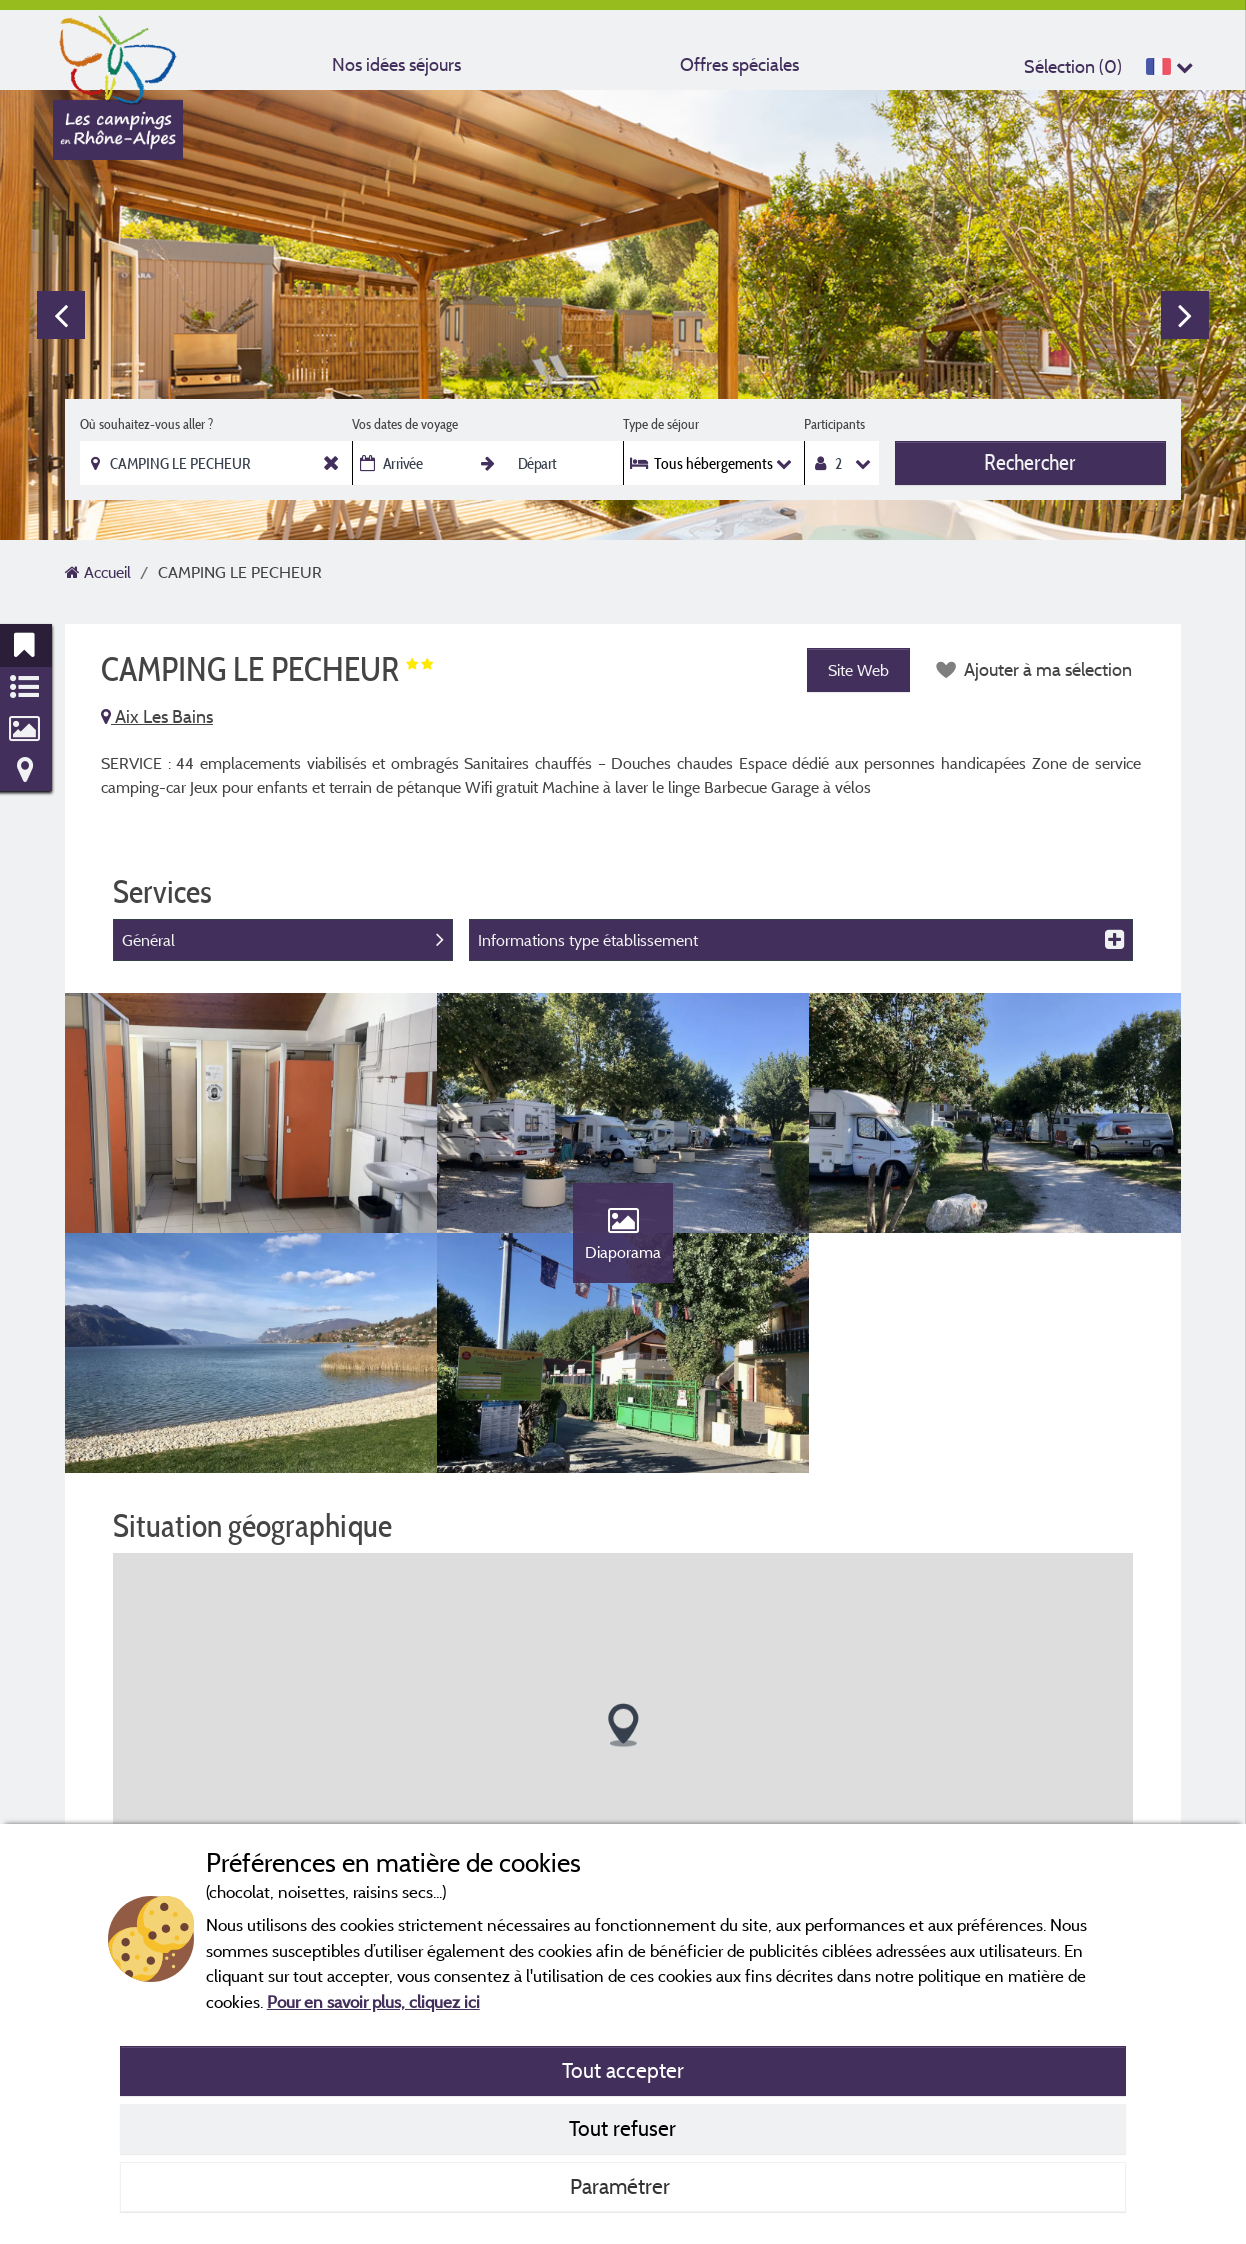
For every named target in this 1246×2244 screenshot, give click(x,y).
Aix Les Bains (157, 716)
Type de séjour (661, 424)
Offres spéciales (739, 64)
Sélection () (1073, 66)
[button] (623, 1725)
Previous (61, 315)
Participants (834, 424)
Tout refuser (622, 2128)
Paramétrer (622, 2186)
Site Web (858, 670)
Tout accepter (623, 2070)
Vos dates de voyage (405, 424)
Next (1185, 315)
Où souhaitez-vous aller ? (146, 424)
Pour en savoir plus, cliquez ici (373, 2001)
